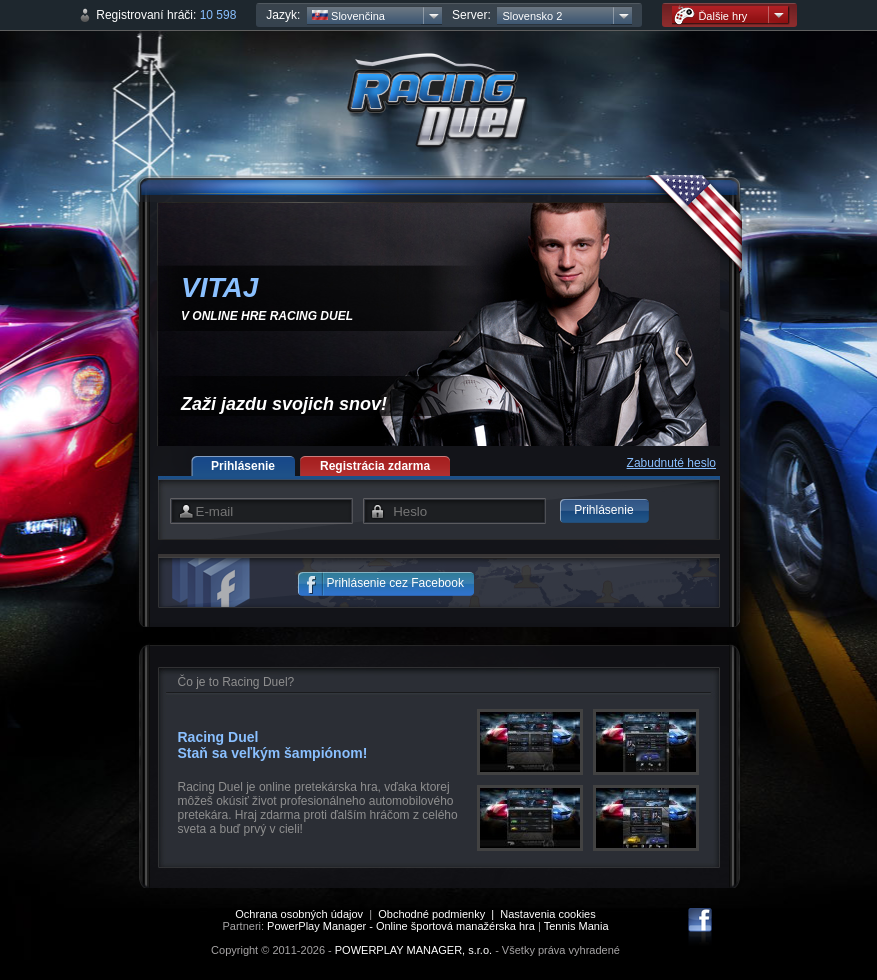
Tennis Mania (576, 926)
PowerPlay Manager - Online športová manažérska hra (401, 926)
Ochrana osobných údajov (299, 914)
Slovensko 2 (532, 16)
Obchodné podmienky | (439, 914)
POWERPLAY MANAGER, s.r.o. (413, 950)
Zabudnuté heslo (671, 463)
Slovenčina (348, 16)
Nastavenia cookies (547, 914)
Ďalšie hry (710, 15)
